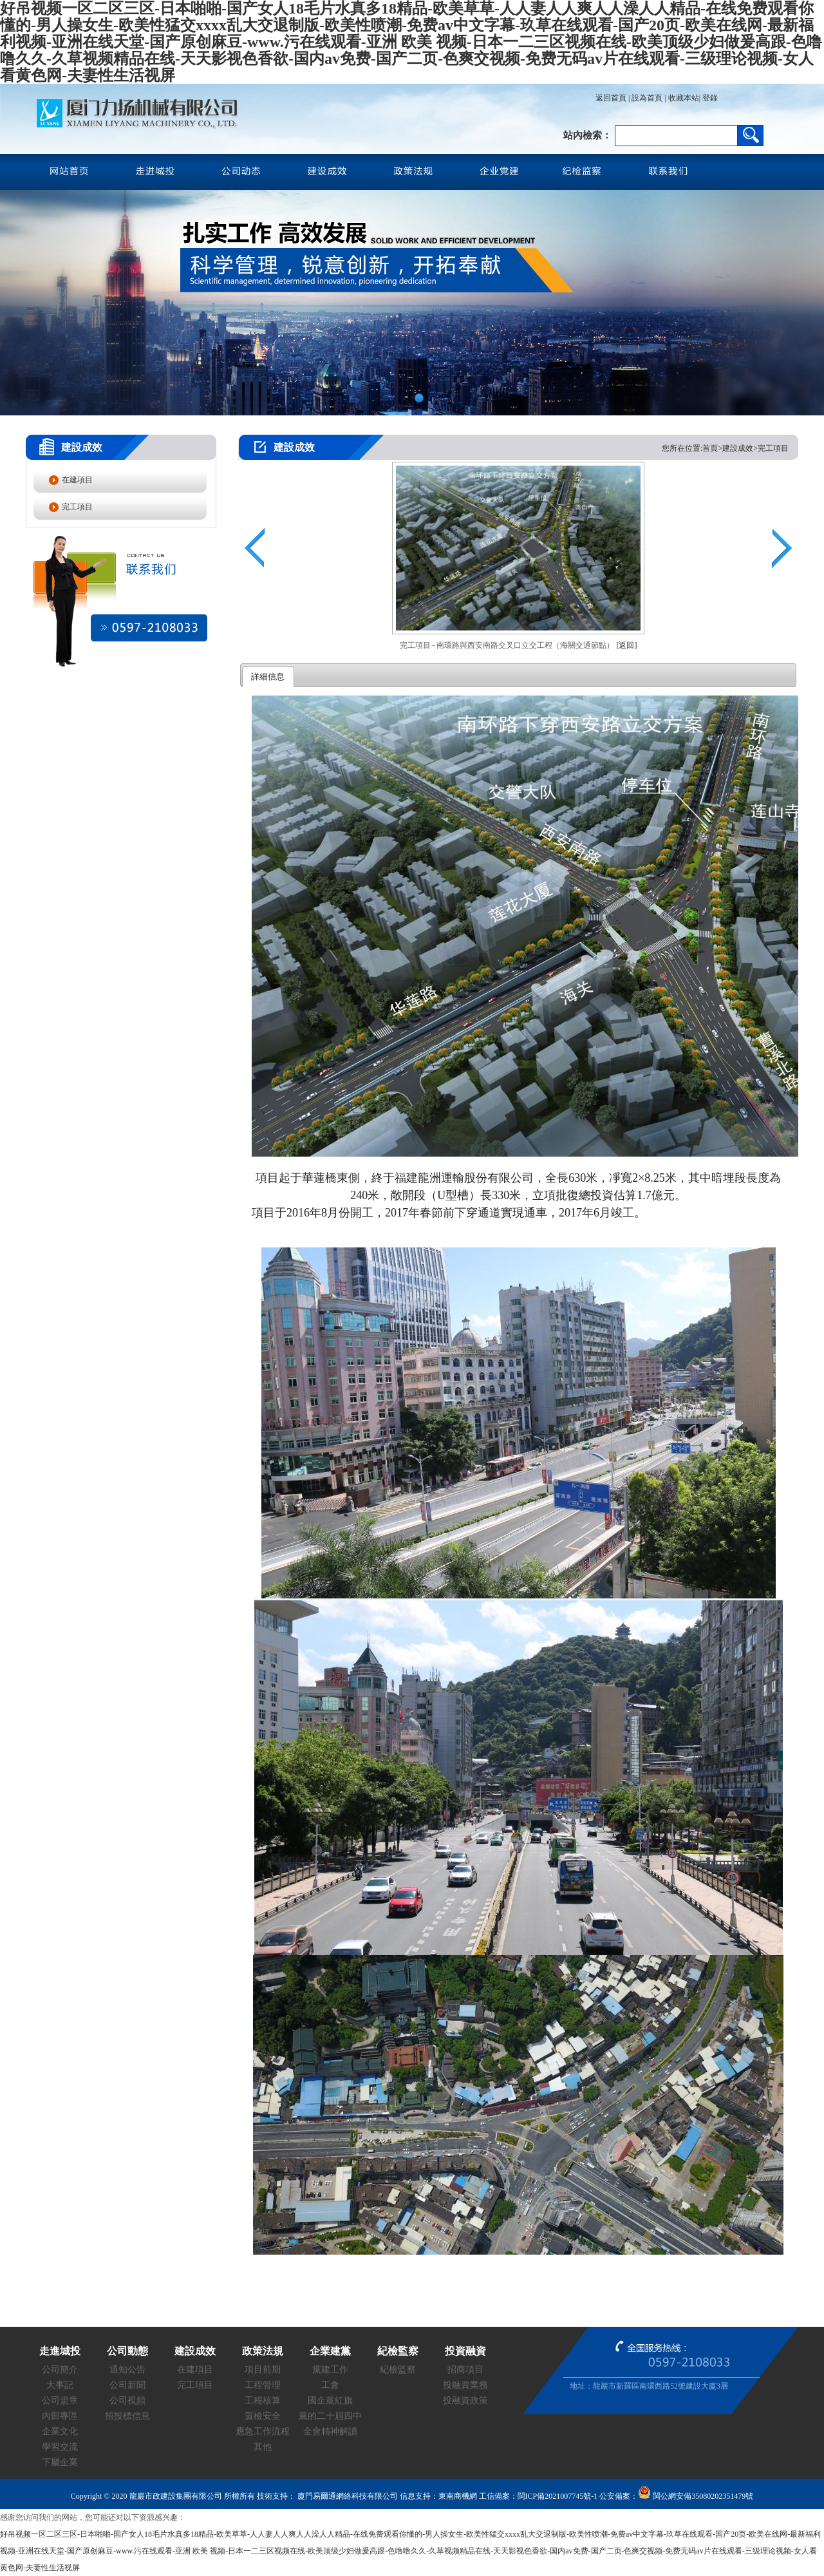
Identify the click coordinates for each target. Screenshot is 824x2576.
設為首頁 (647, 97)
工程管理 (263, 2385)
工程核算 (263, 2400)
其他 (263, 2447)
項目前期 (263, 2369)
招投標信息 (127, 2416)
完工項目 (77, 506)
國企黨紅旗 (330, 2400)
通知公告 (127, 2369)
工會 (330, 2385)
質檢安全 (263, 2416)
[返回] (627, 645)
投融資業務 (465, 2385)
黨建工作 (330, 2369)
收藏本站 (683, 97)
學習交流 (60, 2447)
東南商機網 (457, 2496)
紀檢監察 (398, 2369)
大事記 (59, 2385)
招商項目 (465, 2369)
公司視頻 (127, 2400)
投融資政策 (465, 2400)
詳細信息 (268, 676)
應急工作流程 (263, 2431)
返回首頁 (610, 97)
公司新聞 (127, 2385)
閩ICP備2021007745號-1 (558, 2496)
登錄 (709, 97)
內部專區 (60, 2416)
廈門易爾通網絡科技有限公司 (346, 2496)
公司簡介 (60, 2369)
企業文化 (60, 2431)
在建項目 (77, 479)
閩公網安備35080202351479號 (695, 2496)
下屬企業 (60, 2462)
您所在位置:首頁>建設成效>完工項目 (725, 448)
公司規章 (60, 2400)
